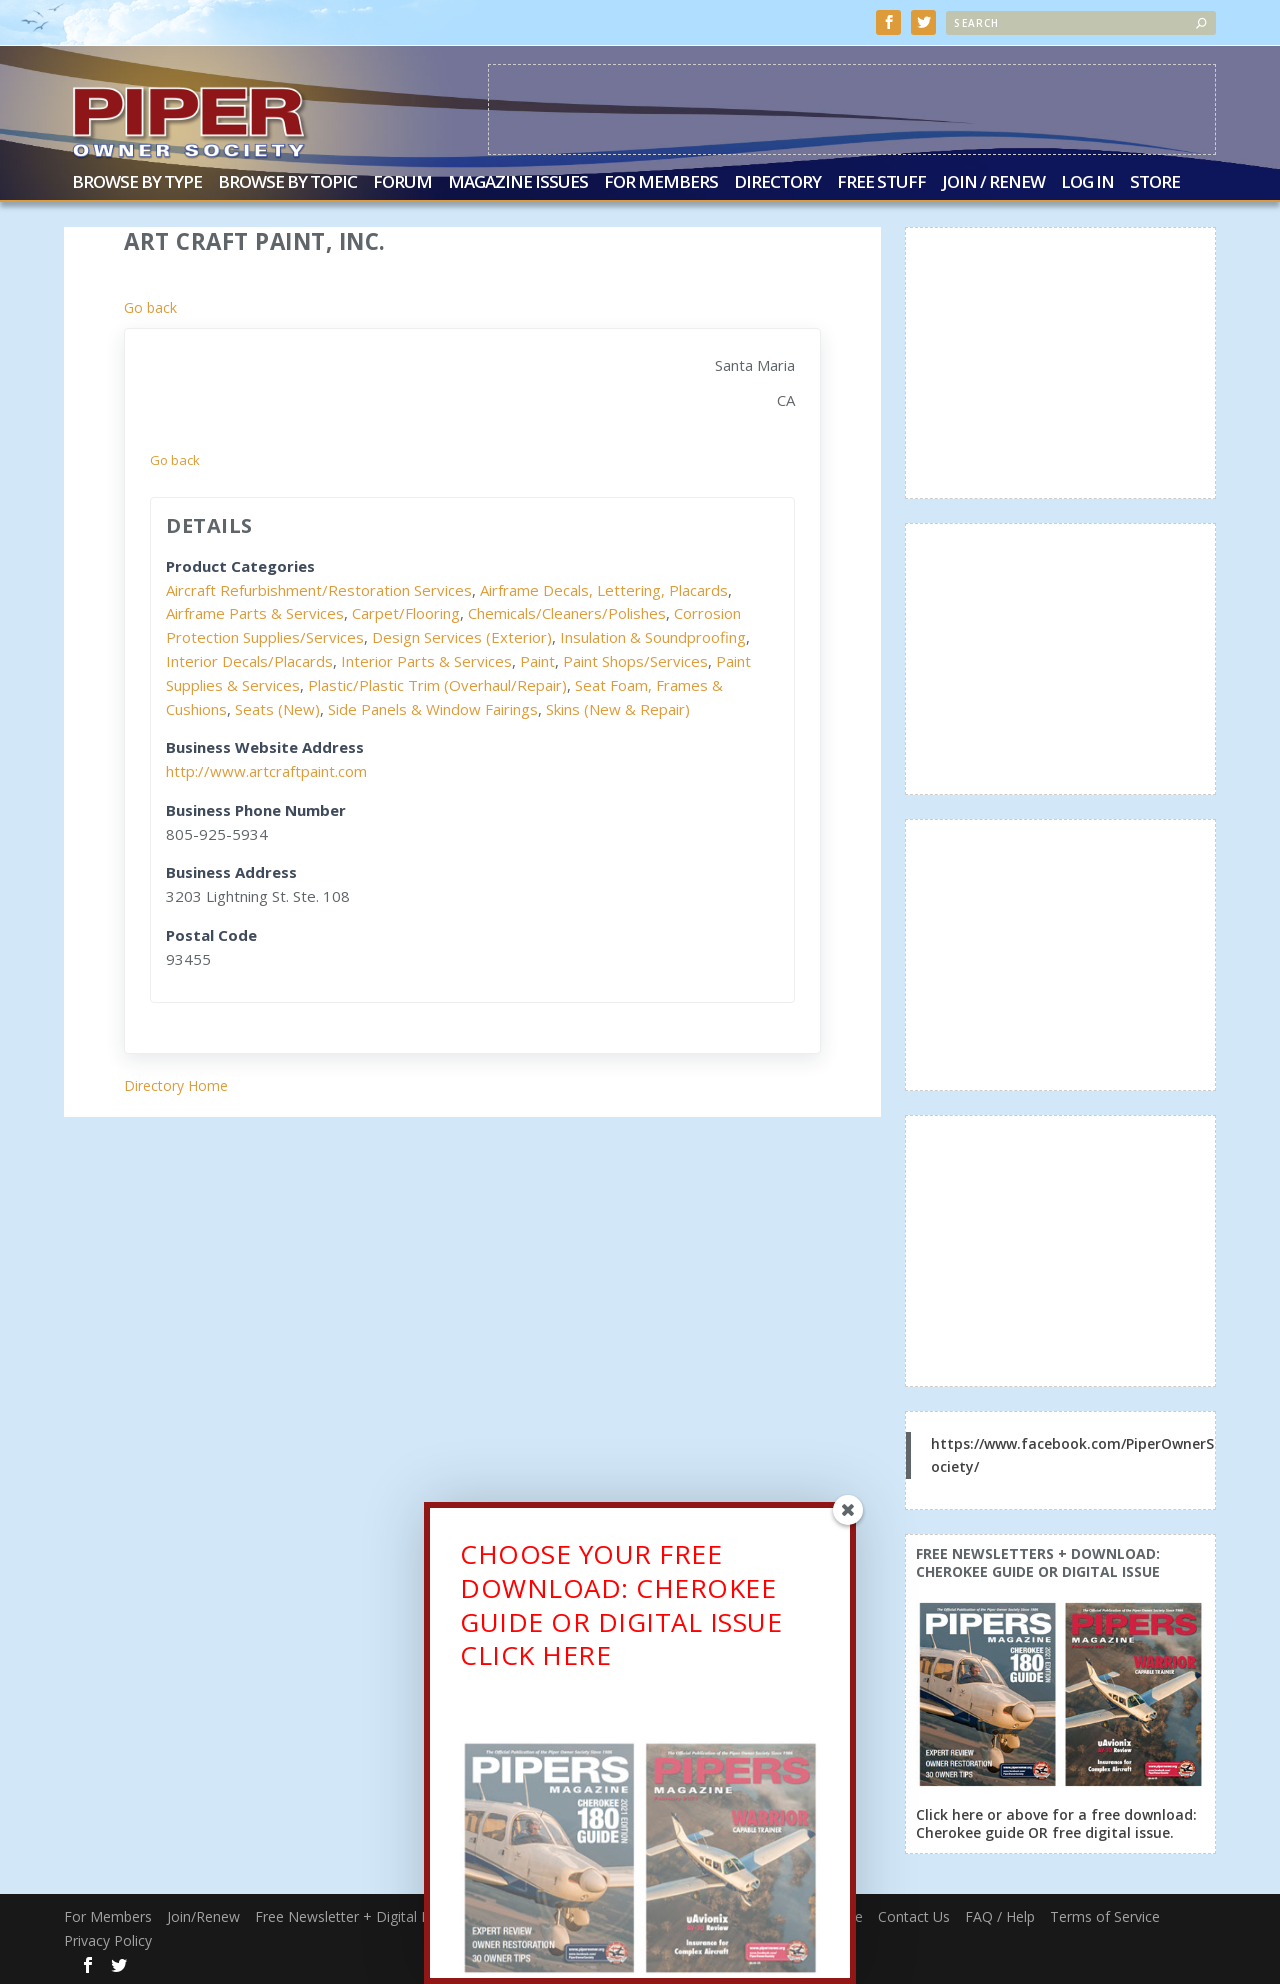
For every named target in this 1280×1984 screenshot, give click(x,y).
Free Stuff (881, 182)
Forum (402, 182)
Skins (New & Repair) (618, 708)
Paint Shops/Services (635, 660)
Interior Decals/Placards (249, 660)
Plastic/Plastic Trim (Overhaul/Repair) (437, 684)
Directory (777, 182)
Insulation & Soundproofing (653, 636)
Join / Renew (993, 182)
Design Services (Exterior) (462, 636)
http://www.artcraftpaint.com (266, 770)
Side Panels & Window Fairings (433, 708)
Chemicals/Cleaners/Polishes (567, 612)
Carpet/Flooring (406, 612)
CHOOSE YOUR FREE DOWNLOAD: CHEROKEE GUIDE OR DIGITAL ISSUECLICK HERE (621, 1608)
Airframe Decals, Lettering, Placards (604, 589)
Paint (537, 660)
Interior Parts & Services (426, 660)
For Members (661, 182)
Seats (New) (277, 708)
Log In (1087, 182)
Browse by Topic (287, 182)
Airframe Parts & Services (255, 612)
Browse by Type (137, 182)
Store (1155, 182)
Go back (150, 306)
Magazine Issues (518, 182)
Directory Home (176, 1084)
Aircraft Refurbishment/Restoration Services (319, 589)
